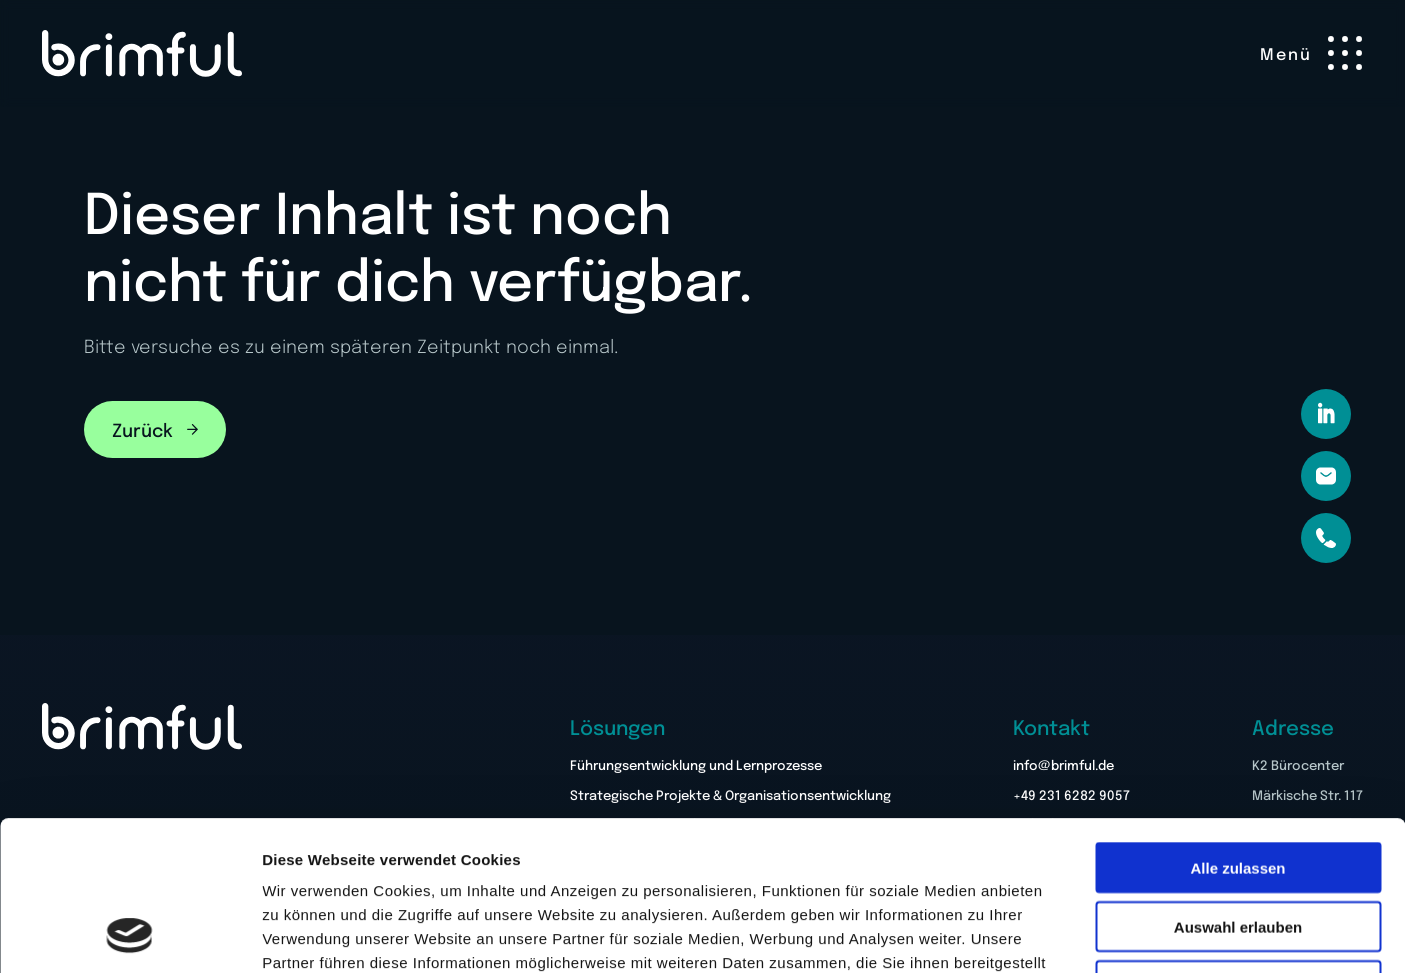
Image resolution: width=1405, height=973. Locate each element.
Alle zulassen (1237, 727)
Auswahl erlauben (1238, 786)
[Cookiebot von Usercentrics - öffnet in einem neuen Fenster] (129, 934)
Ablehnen (1238, 845)
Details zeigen (1063, 933)
